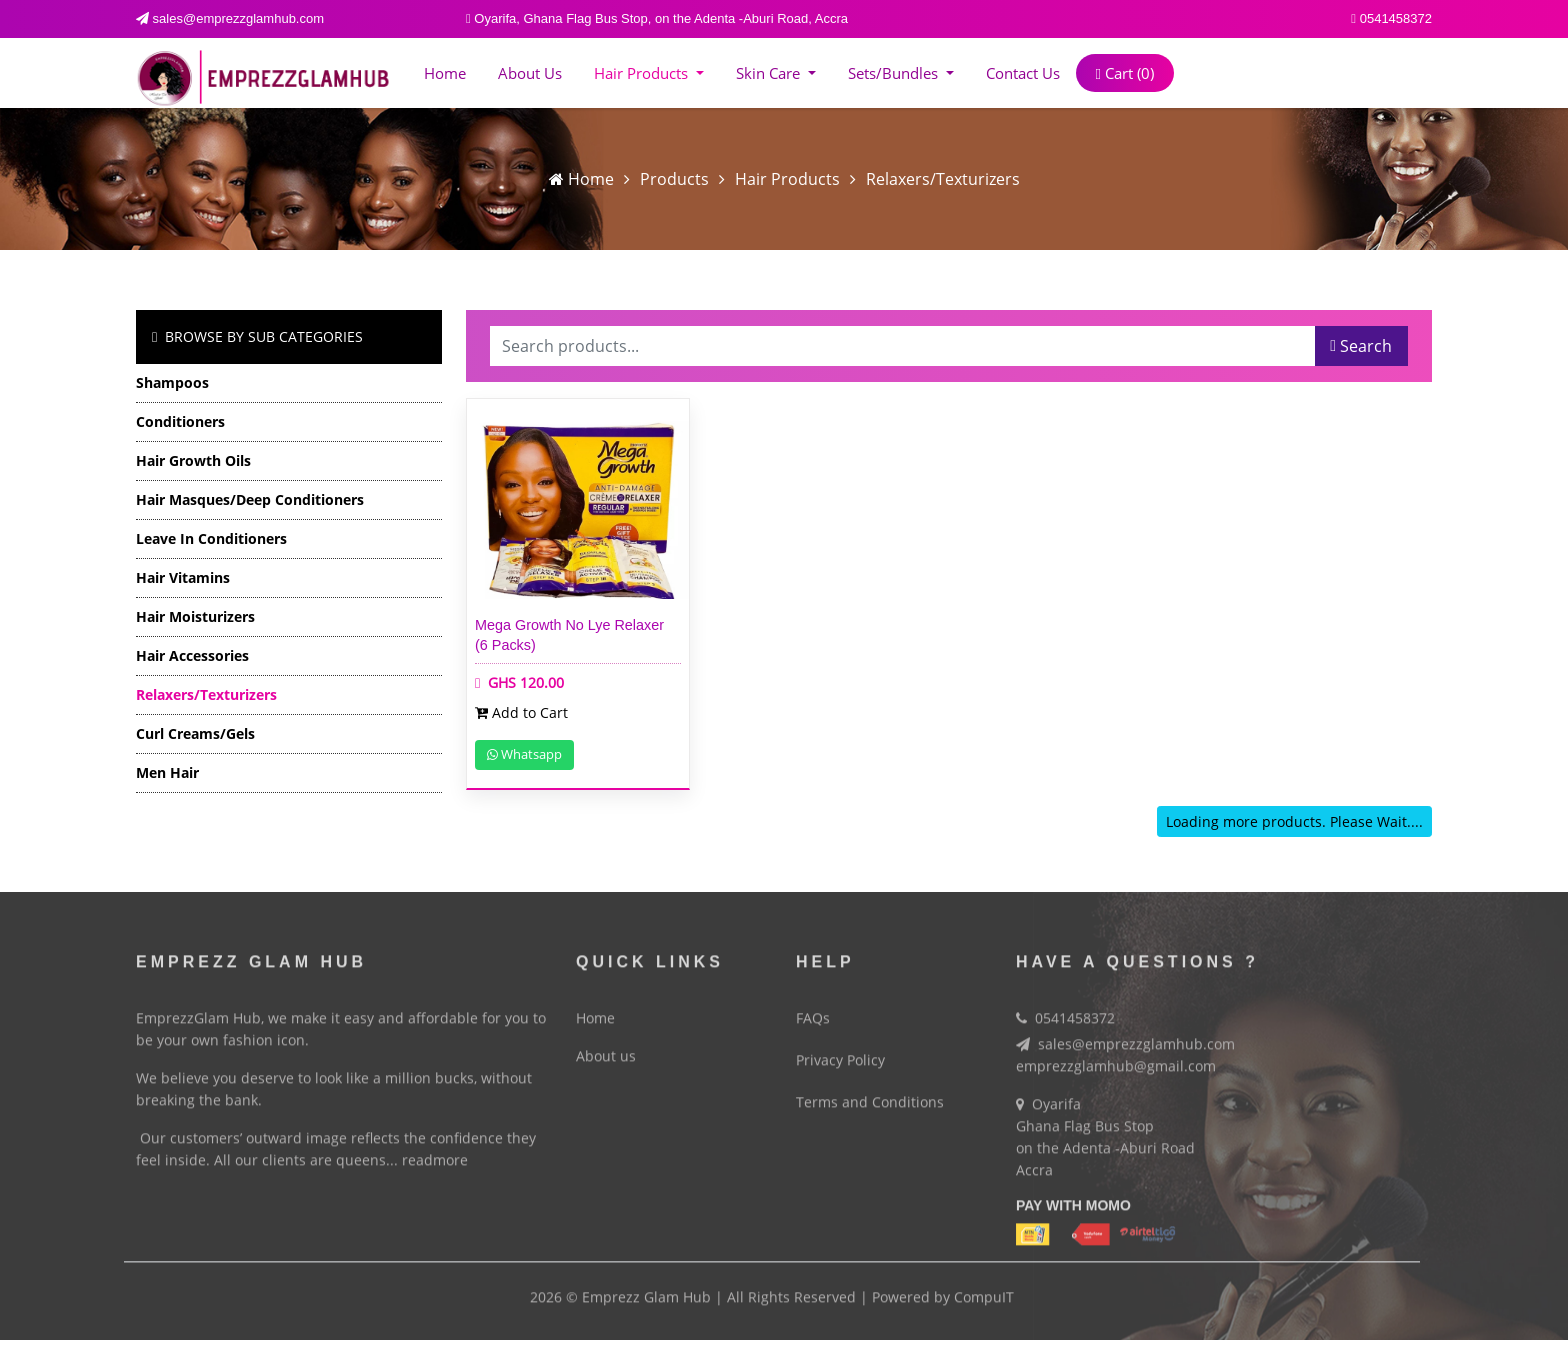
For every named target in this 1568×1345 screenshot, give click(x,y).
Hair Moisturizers (195, 616)
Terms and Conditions (870, 1094)
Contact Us (1023, 73)
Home (445, 73)
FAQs (813, 1010)
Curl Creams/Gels (195, 733)
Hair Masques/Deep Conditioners (250, 499)
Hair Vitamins (183, 577)
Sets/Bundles (895, 73)
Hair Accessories (192, 655)
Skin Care (770, 73)
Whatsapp (524, 754)
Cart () (1125, 73)
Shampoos (172, 382)
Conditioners (180, 421)
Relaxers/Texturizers (943, 179)
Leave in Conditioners (211, 538)
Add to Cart (521, 712)
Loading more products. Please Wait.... (1294, 821)
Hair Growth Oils (193, 460)
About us (530, 73)
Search (1361, 346)
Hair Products (643, 73)
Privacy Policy (840, 1052)
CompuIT (984, 1289)
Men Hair (167, 772)
